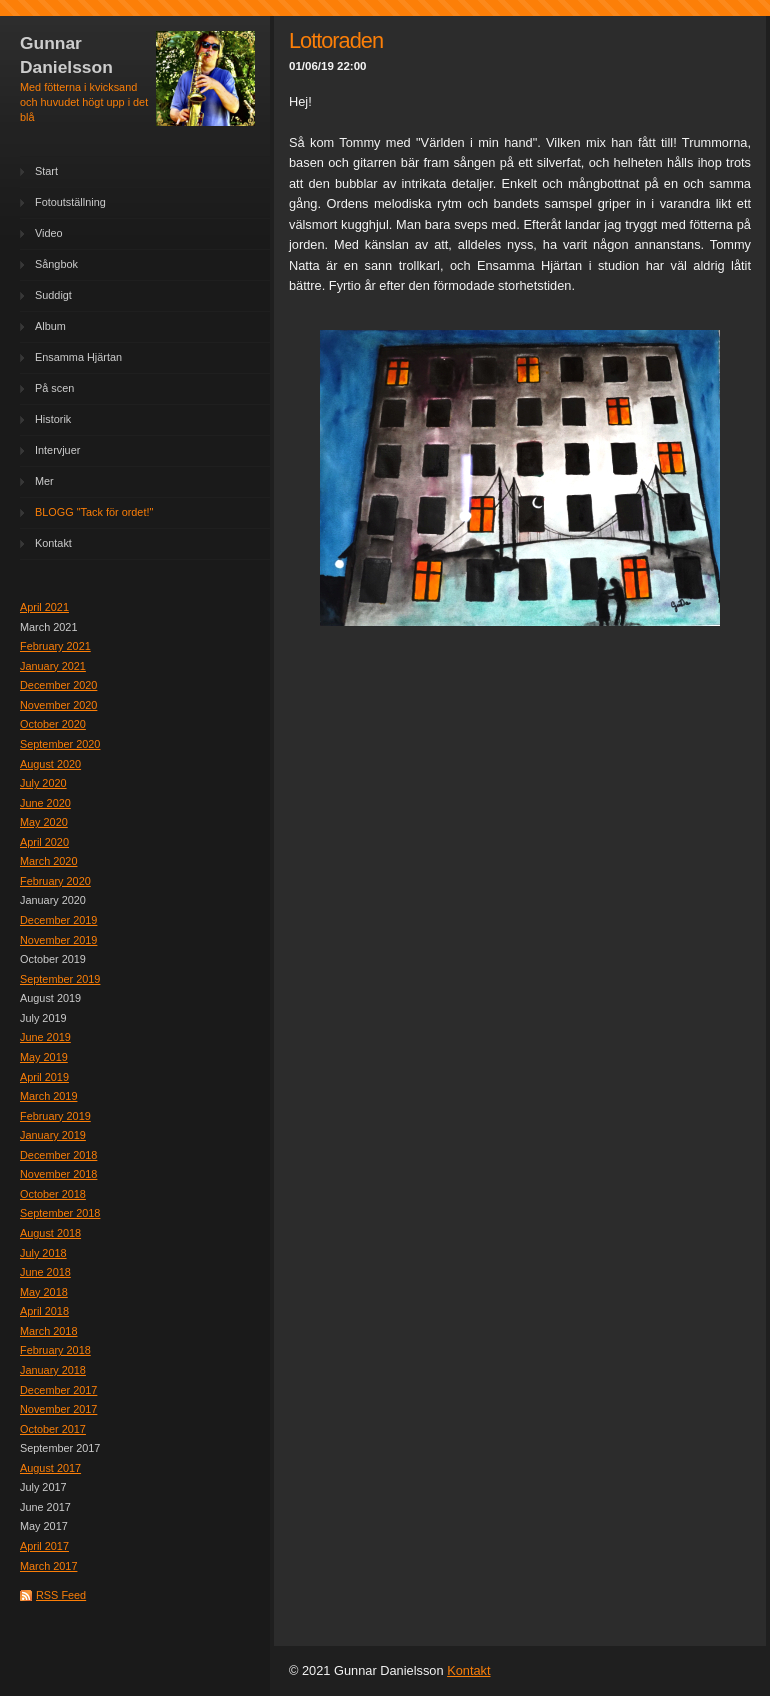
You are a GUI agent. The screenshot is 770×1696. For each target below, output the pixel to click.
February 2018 (55, 1350)
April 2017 (44, 1546)
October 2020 (53, 724)
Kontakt (53, 543)
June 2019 (45, 1037)
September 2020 (60, 744)
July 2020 (43, 783)
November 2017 (58, 1409)
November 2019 (58, 940)
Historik (53, 419)
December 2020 (58, 685)
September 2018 (60, 1213)
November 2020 (58, 705)
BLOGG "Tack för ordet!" (94, 512)
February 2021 (55, 646)
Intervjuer (57, 450)
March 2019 (48, 1096)
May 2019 (44, 1057)
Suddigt (53, 295)
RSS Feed (61, 1595)
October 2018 (53, 1194)
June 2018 (45, 1272)
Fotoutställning (70, 202)
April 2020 (44, 842)
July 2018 (43, 1253)
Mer (44, 481)
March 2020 (48, 861)
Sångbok (56, 264)
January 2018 (53, 1370)
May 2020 (44, 822)
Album (50, 326)
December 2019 (58, 920)
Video (49, 233)
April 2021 (44, 607)
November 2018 (58, 1174)
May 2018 (44, 1292)
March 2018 (48, 1331)
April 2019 (44, 1077)
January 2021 (53, 666)
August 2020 (50, 764)
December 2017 (58, 1390)
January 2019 (53, 1135)
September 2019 (60, 979)
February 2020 (55, 881)
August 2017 (50, 1468)
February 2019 (55, 1116)
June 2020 (45, 803)
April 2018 (44, 1311)
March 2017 (48, 1566)
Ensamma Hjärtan (78, 357)
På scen (54, 388)
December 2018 (58, 1155)
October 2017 (53, 1429)
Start (46, 171)
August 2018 (50, 1233)
